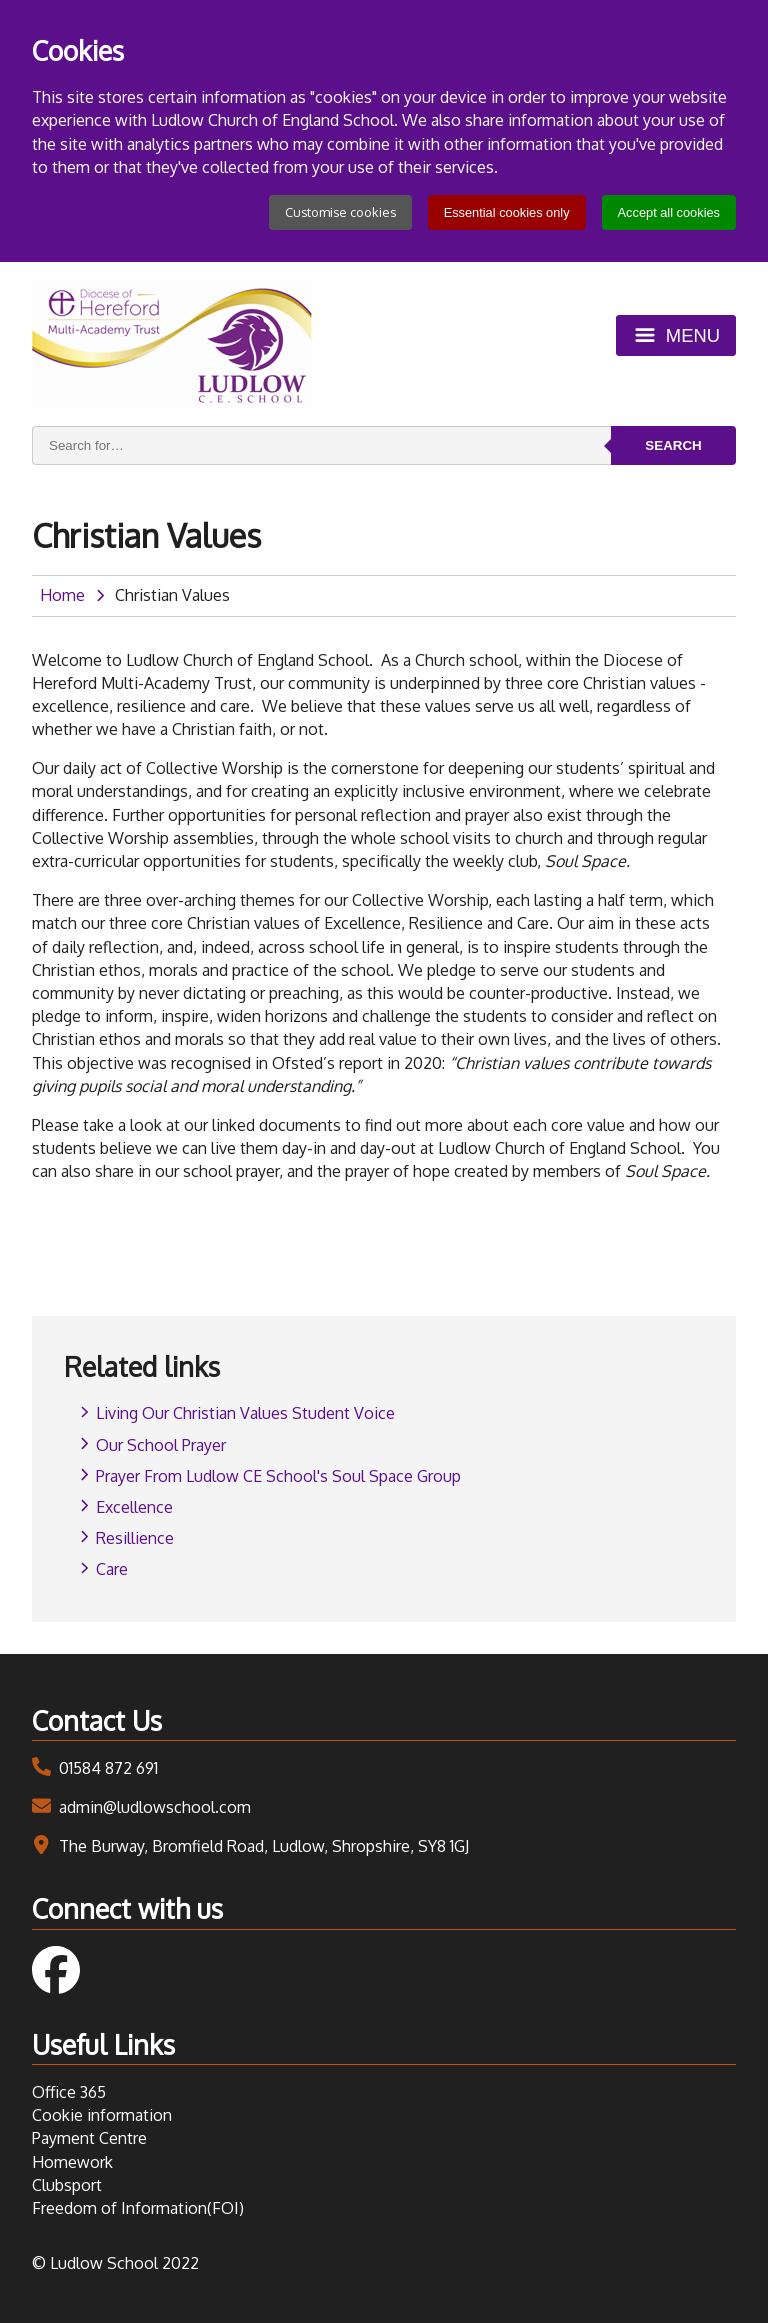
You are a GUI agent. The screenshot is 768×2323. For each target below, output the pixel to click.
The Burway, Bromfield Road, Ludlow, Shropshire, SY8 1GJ (264, 1846)
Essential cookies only (507, 212)
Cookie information (102, 2115)
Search (673, 445)
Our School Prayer (161, 1445)
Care (112, 1569)
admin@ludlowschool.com (155, 1807)
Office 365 (69, 2092)
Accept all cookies (669, 212)
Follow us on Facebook (56, 1970)
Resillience (135, 1538)
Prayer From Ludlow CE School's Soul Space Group (278, 1476)
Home (62, 595)
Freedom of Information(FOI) (138, 2208)
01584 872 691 (108, 1768)
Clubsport (67, 2185)
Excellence (134, 1507)
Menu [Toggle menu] (693, 335)
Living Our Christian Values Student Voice (245, 1413)
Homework (72, 2162)
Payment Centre (89, 2138)
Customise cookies (340, 212)
